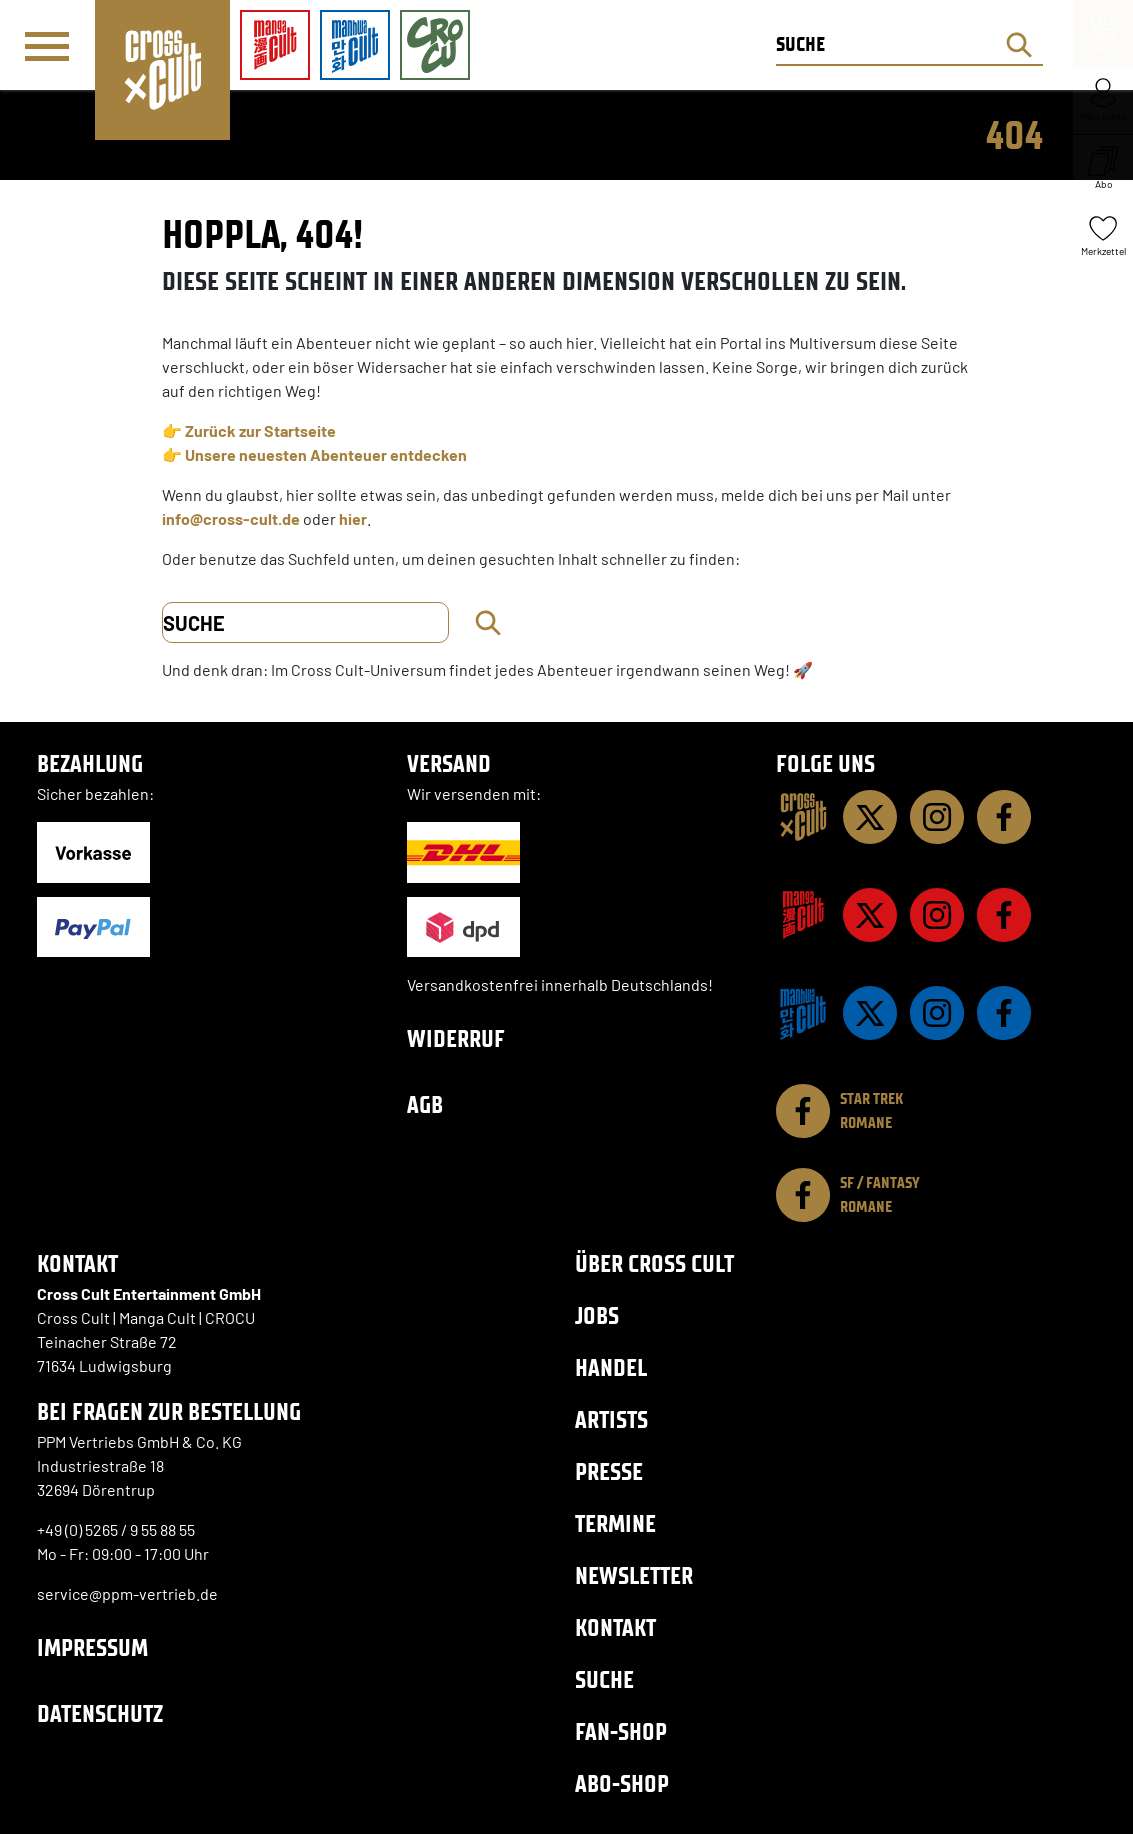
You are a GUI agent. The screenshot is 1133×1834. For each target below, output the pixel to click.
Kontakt (615, 1627)
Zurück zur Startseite (260, 430)
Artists (611, 1419)
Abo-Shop (622, 1783)
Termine (615, 1523)
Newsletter (634, 1575)
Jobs (597, 1315)
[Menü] (47, 46)
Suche (604, 1679)
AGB (425, 1104)
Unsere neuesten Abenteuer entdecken (326, 454)
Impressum (92, 1647)
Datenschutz (100, 1713)
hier (353, 518)
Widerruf (456, 1038)
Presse (609, 1471)
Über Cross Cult (654, 1263)
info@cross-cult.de (231, 518)
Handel (611, 1367)
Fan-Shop (621, 1731)
